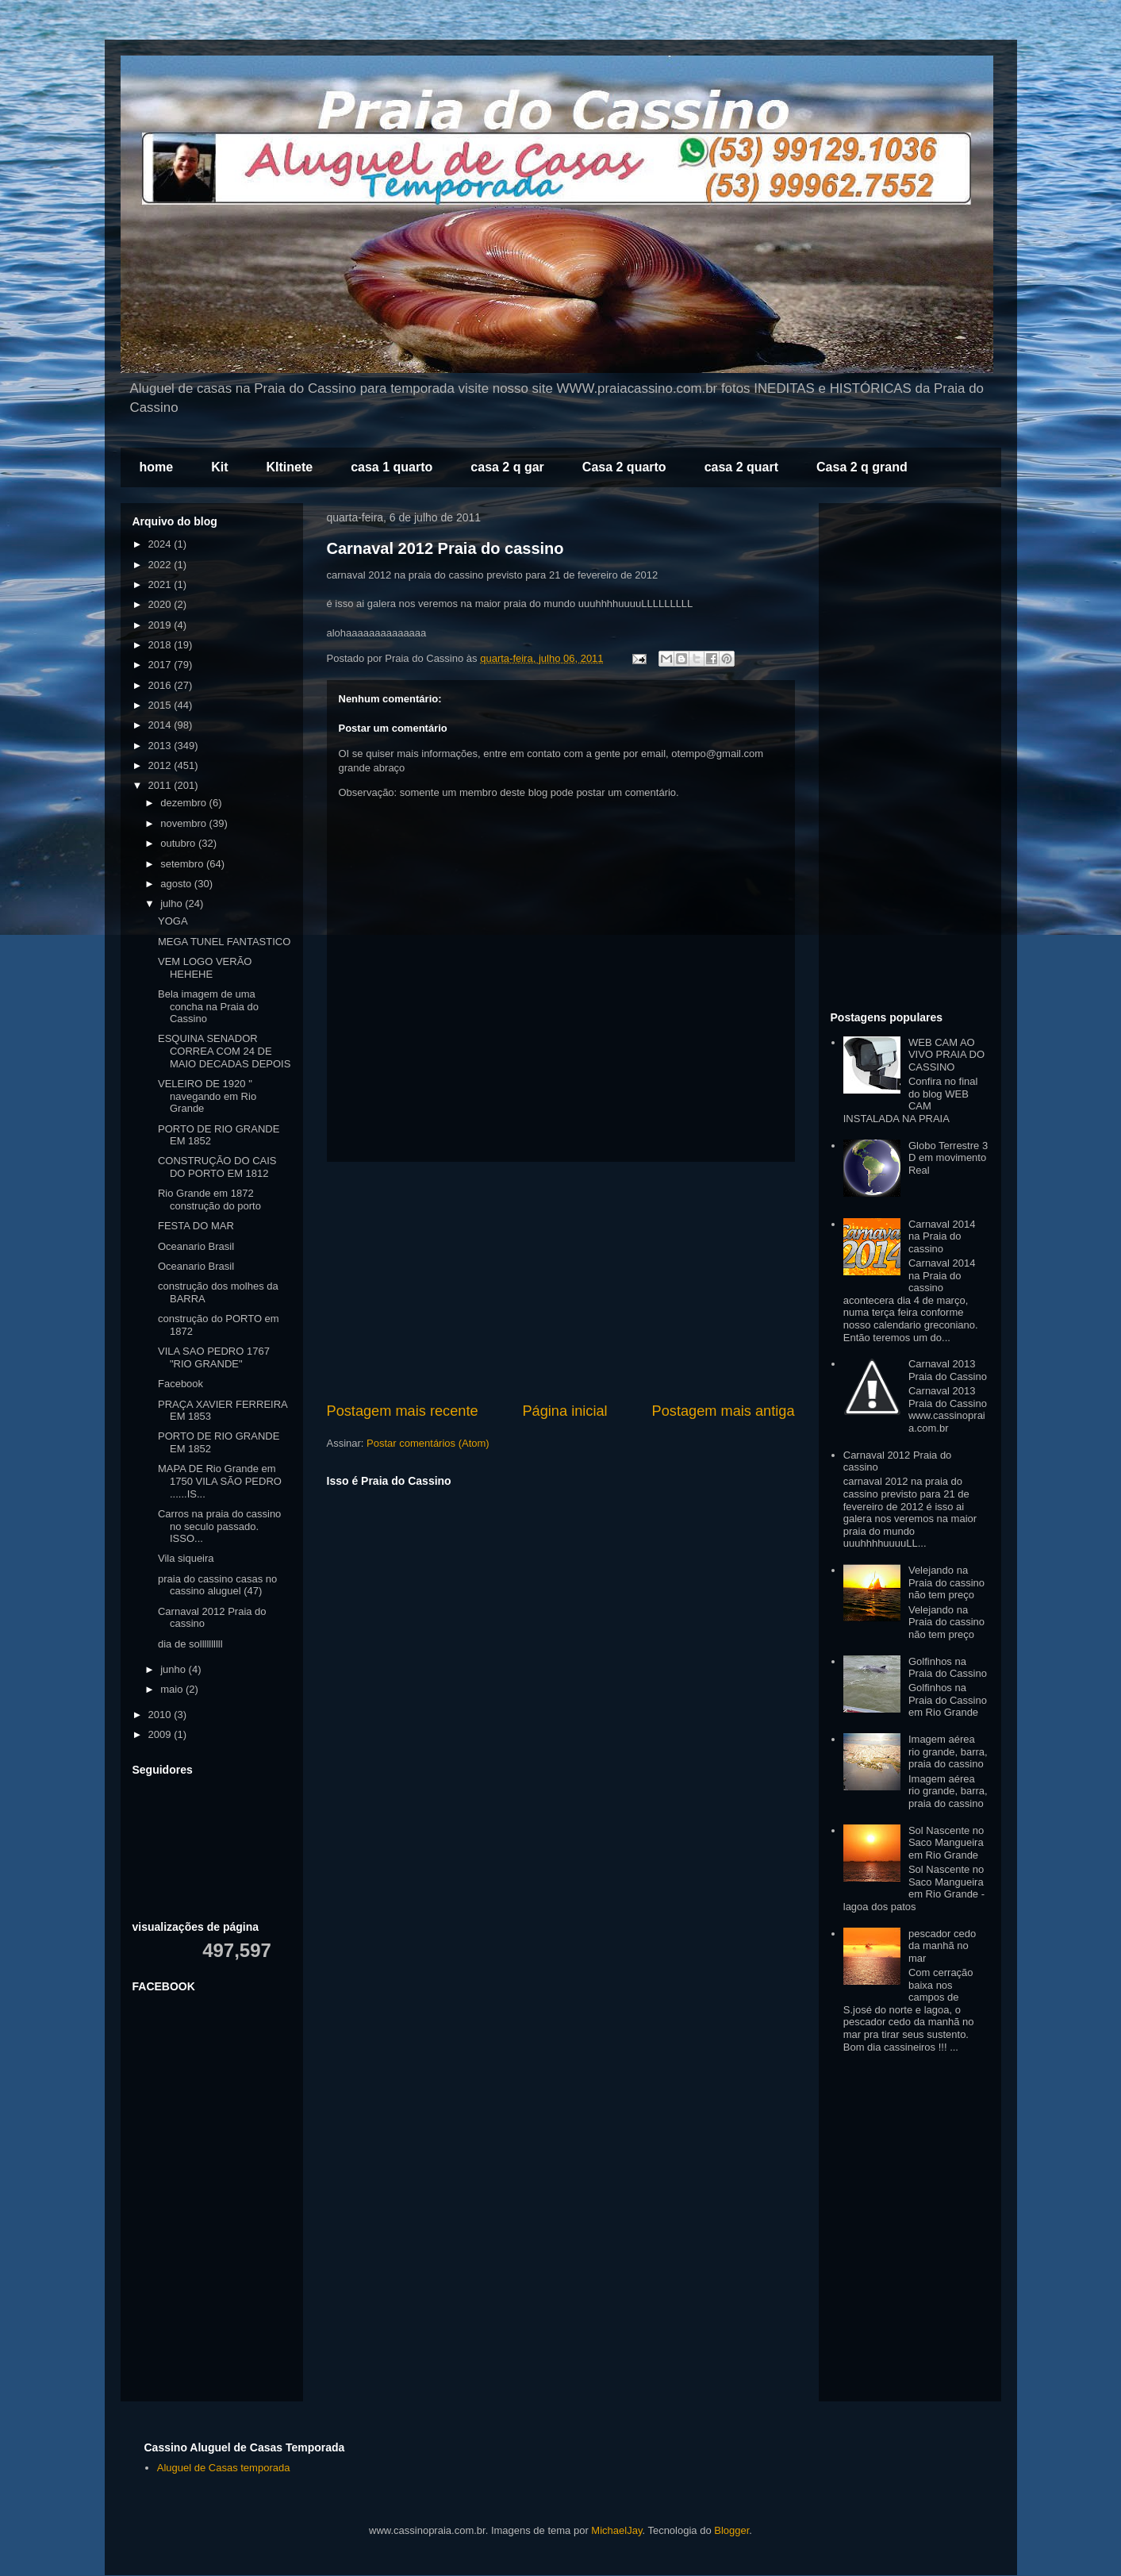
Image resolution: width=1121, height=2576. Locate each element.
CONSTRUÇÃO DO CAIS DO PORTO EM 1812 (217, 1167)
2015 (161, 705)
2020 (161, 604)
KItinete (290, 467)
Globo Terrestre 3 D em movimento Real (948, 1158)
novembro (184, 823)
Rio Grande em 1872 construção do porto (209, 1199)
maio (173, 1689)
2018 (161, 645)
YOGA (173, 921)
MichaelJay (616, 2530)
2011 (161, 785)
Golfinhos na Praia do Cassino (947, 1667)
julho (172, 903)
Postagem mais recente (402, 1411)
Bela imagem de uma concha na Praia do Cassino (208, 1006)
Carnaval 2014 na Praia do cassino (942, 1236)
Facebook (180, 1384)
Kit (219, 467)
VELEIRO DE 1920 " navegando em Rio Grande (207, 1096)
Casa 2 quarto (624, 467)
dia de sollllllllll (190, 1644)
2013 (161, 746)
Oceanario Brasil (196, 1246)
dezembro (184, 803)
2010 (161, 1715)
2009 (161, 1734)
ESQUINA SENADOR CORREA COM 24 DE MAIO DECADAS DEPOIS (224, 1050)
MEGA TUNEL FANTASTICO (224, 942)
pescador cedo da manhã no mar (942, 1946)
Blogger (731, 2530)
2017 (161, 665)
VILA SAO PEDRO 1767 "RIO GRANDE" (214, 1357)
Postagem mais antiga (723, 1411)
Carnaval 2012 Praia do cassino (445, 548)
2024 (161, 544)
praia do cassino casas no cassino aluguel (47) (217, 1585)
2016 (161, 685)
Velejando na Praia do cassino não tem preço (946, 1582)
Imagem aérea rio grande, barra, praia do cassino (948, 1751)
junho (174, 1669)
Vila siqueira (186, 1558)
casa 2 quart (741, 467)
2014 (161, 725)
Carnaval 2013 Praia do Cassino (947, 1370)
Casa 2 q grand (862, 467)
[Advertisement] (561, 1281)
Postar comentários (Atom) (428, 1443)
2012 (161, 765)
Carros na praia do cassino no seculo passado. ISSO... (219, 1526)
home (157, 467)
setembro (183, 864)
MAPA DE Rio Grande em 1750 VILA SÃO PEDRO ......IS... (220, 1481)
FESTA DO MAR (196, 1226)
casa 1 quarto (391, 467)
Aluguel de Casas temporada (223, 2468)
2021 (161, 584)
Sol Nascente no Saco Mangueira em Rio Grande (946, 1842)
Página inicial (564, 1411)
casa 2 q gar (507, 467)
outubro (179, 843)
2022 (161, 565)
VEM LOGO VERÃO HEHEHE (204, 967)
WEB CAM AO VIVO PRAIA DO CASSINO (946, 1054)
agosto (177, 884)
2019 (161, 625)
